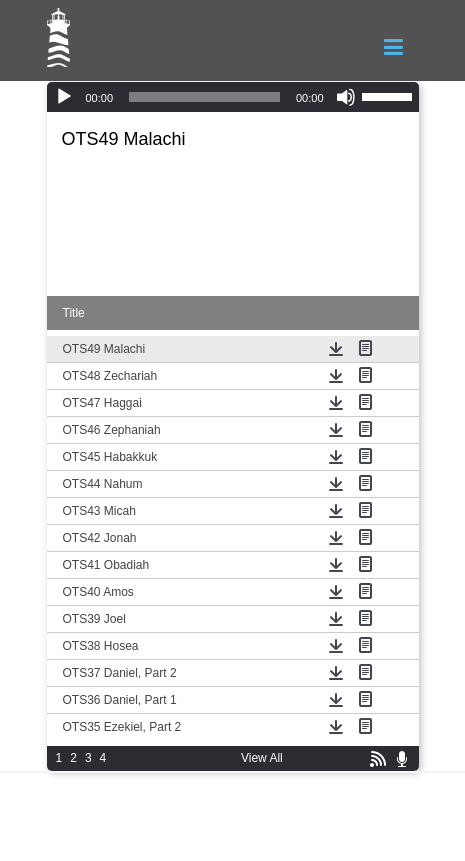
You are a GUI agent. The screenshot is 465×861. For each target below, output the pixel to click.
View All (262, 758)
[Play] (64, 97)
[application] (233, 97)
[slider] (204, 97)
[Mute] (346, 97)
